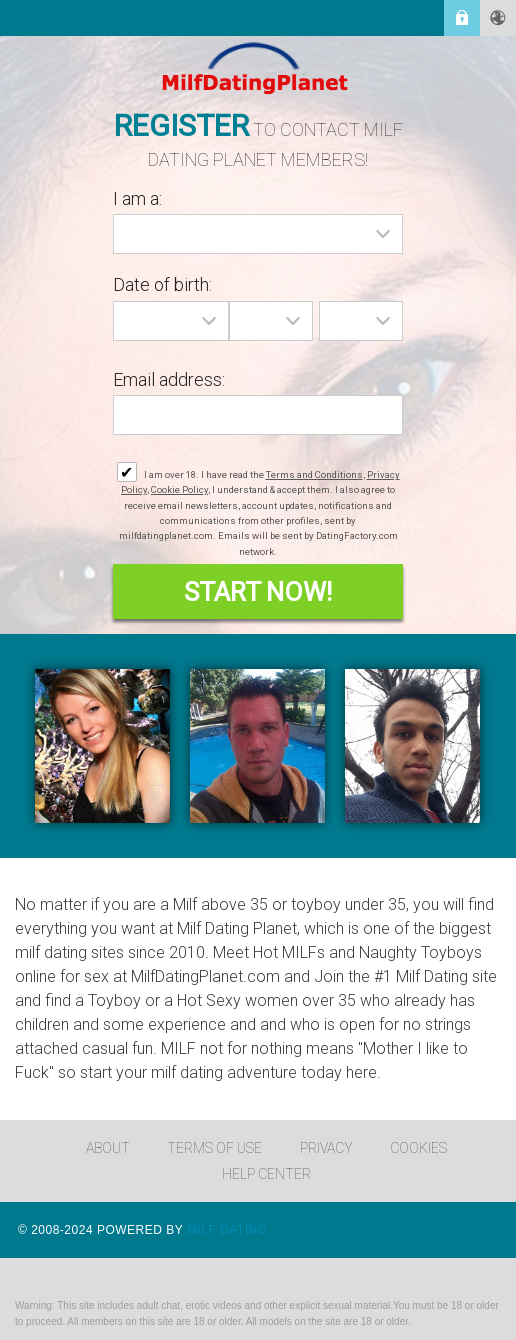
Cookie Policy (179, 489)
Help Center (266, 1174)
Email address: (169, 379)
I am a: (137, 198)
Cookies (418, 1148)
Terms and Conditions (314, 474)
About (108, 1148)
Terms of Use (214, 1148)
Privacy (326, 1148)
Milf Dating (227, 1230)
